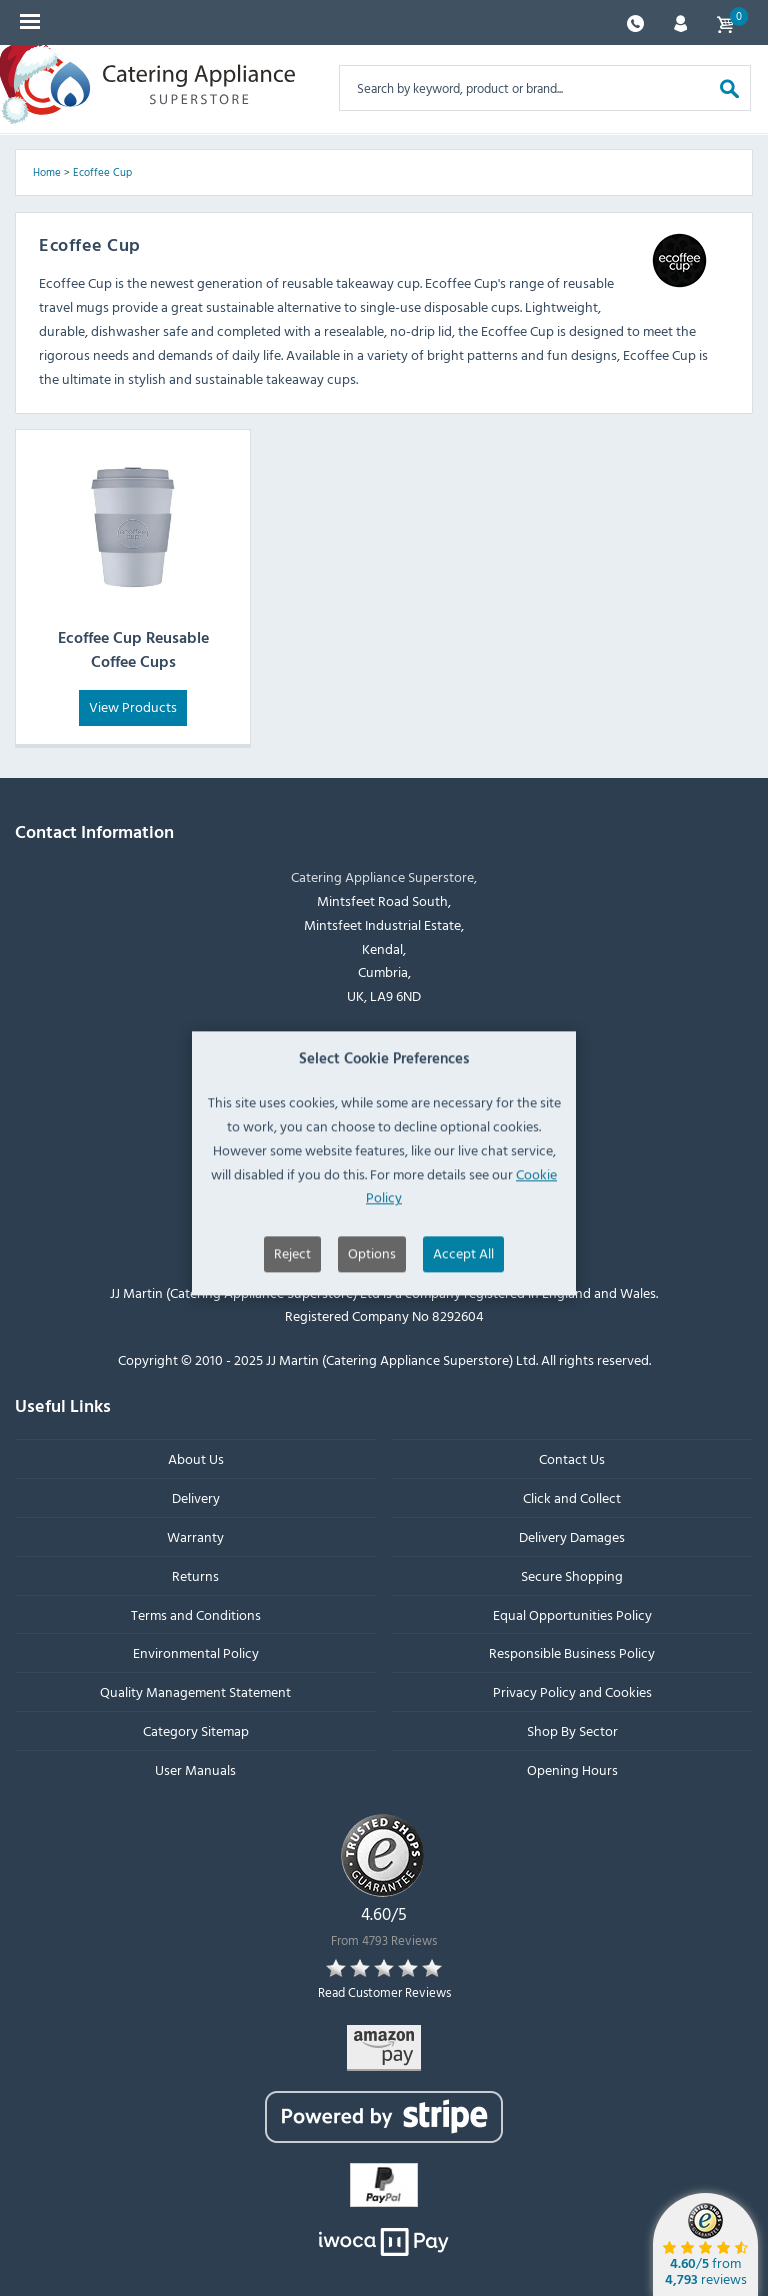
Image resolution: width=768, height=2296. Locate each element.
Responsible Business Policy (572, 1652)
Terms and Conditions (196, 1613)
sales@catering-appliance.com (395, 1101)
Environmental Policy (196, 1652)
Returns (195, 1574)
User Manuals (195, 1768)
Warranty (195, 1536)
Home (47, 172)
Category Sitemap (196, 1730)
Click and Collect (572, 1497)
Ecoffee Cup (102, 172)
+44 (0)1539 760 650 (394, 1052)
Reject (292, 1328)
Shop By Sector (572, 1730)
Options (372, 1328)
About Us (196, 1458)
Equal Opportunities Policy (572, 1613)
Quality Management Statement (195, 1691)
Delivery (196, 1497)
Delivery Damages (572, 1536)
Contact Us (572, 1458)
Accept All (463, 1328)
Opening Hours (572, 1768)
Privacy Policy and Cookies (572, 1691)
